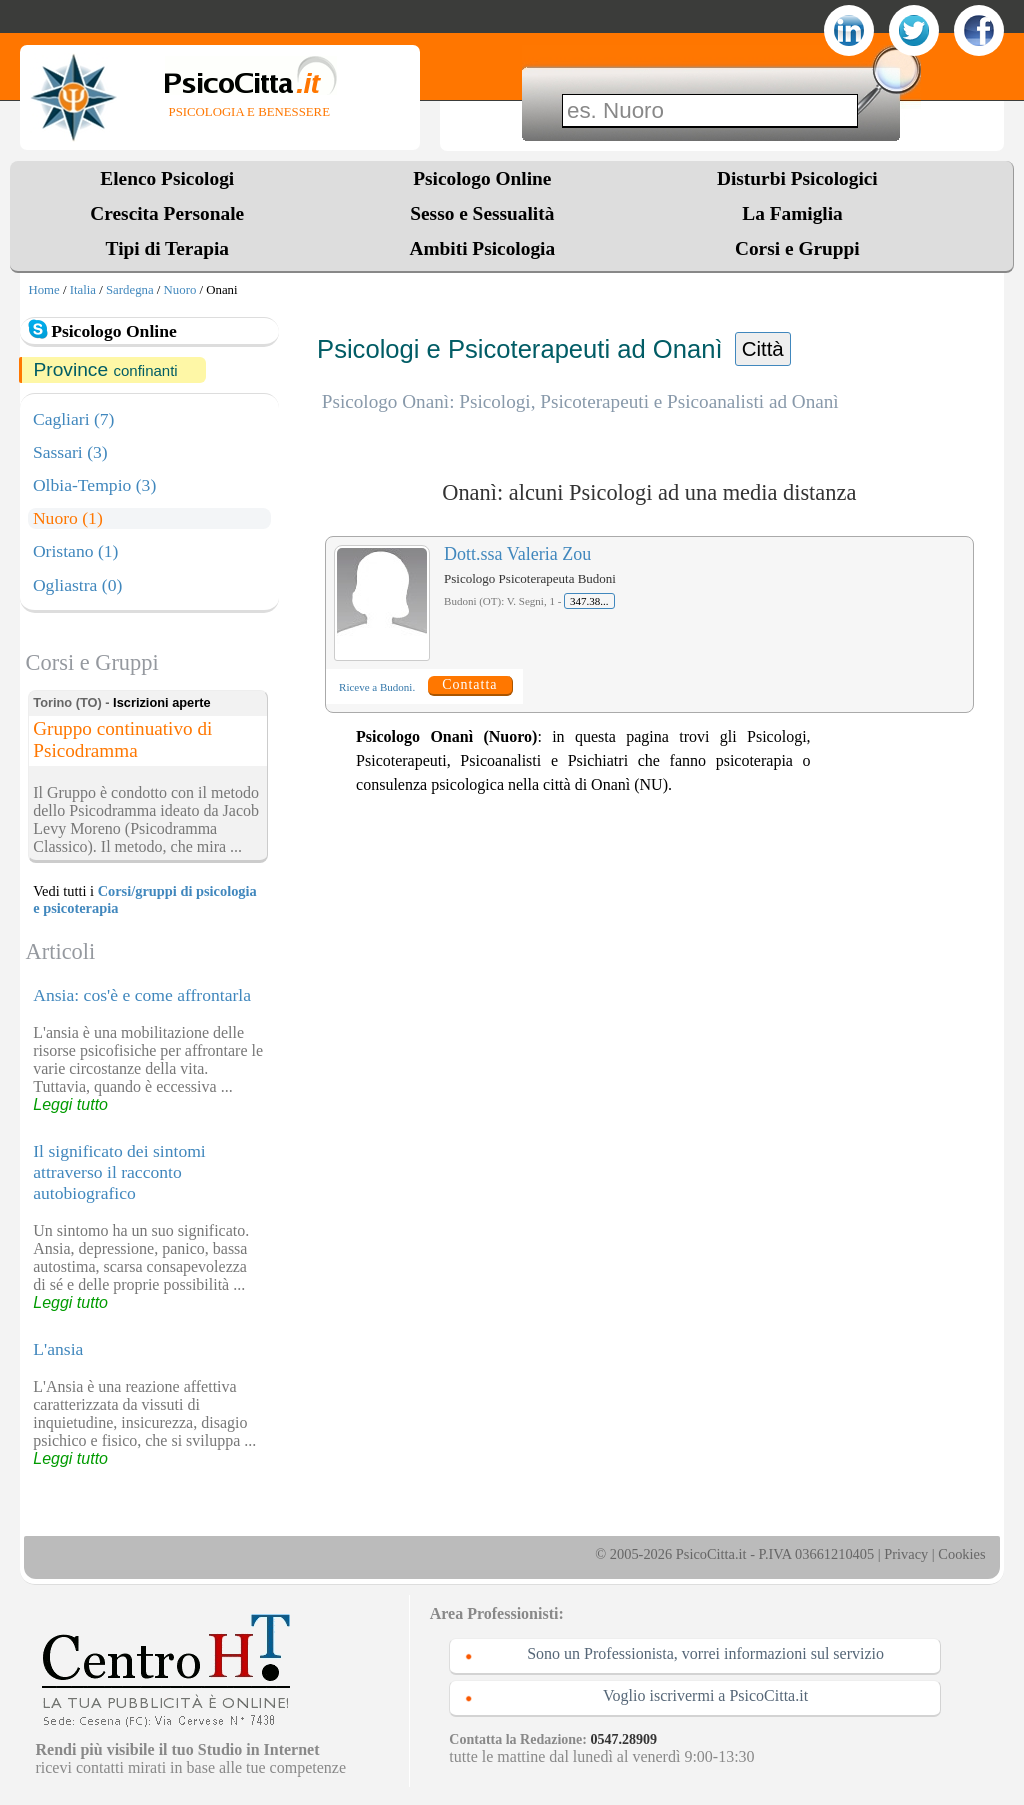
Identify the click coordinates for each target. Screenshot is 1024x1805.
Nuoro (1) (68, 518)
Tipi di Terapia (167, 248)
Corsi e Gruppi (797, 248)
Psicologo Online (482, 178)
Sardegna (130, 290)
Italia (83, 290)
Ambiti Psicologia (482, 248)
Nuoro (180, 290)
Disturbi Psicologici (797, 178)
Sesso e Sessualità (482, 213)
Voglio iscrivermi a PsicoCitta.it (705, 1695)
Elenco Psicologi (167, 178)
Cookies (961, 1554)
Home (43, 290)
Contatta (469, 684)
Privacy (906, 1554)
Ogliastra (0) (77, 585)
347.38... (589, 601)
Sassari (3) (70, 452)
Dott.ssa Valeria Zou (517, 554)
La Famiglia (797, 213)
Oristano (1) (76, 551)
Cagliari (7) (74, 419)
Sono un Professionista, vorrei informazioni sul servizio (705, 1653)
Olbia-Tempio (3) (94, 485)
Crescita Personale (167, 213)
